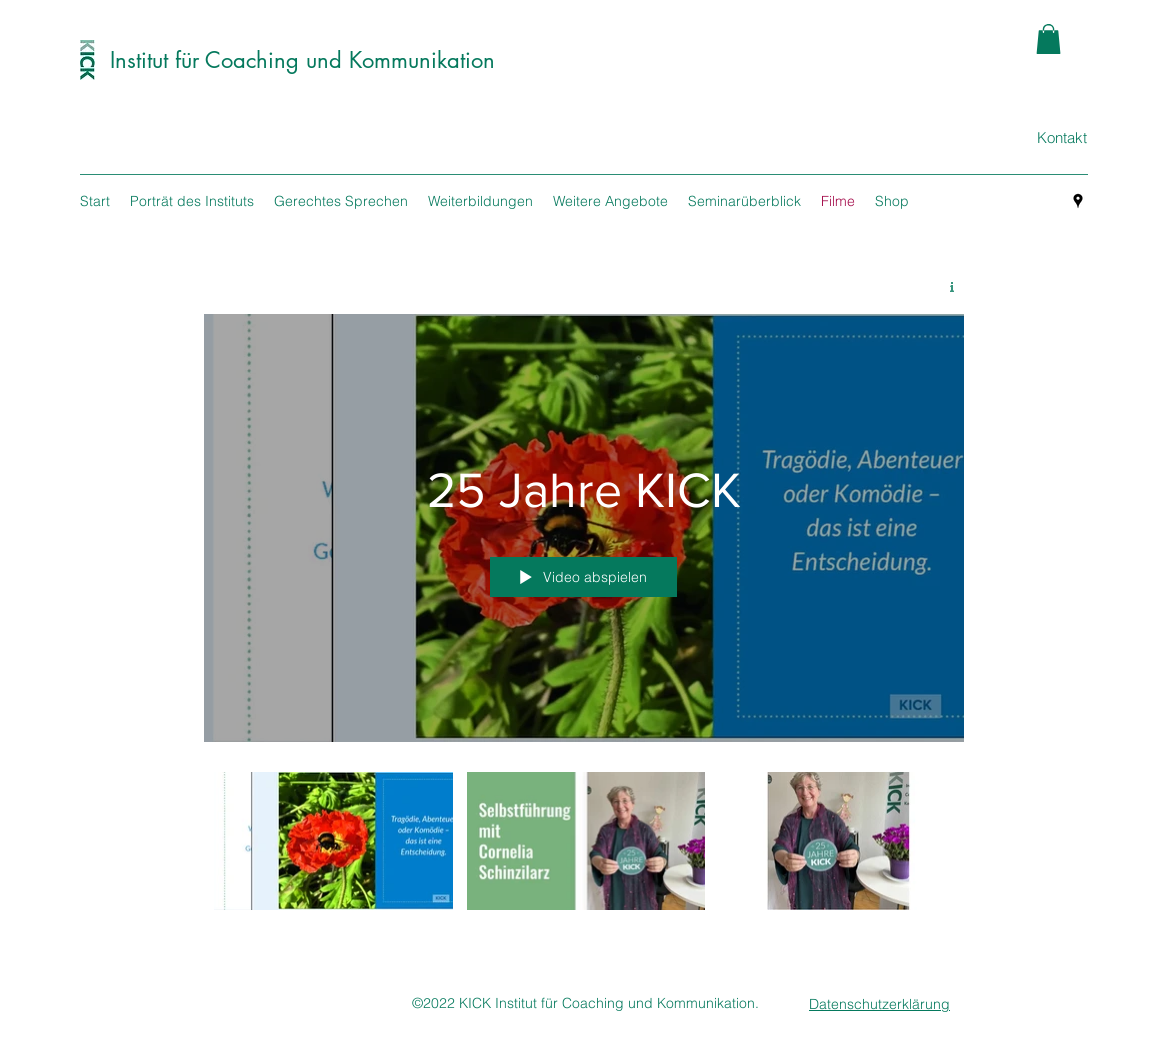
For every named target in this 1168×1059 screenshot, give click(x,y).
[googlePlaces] (1078, 201)
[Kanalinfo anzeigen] (944, 287)
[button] (1048, 39)
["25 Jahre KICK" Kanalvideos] (584, 846)
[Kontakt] (1061, 138)
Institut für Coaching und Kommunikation (302, 60)
